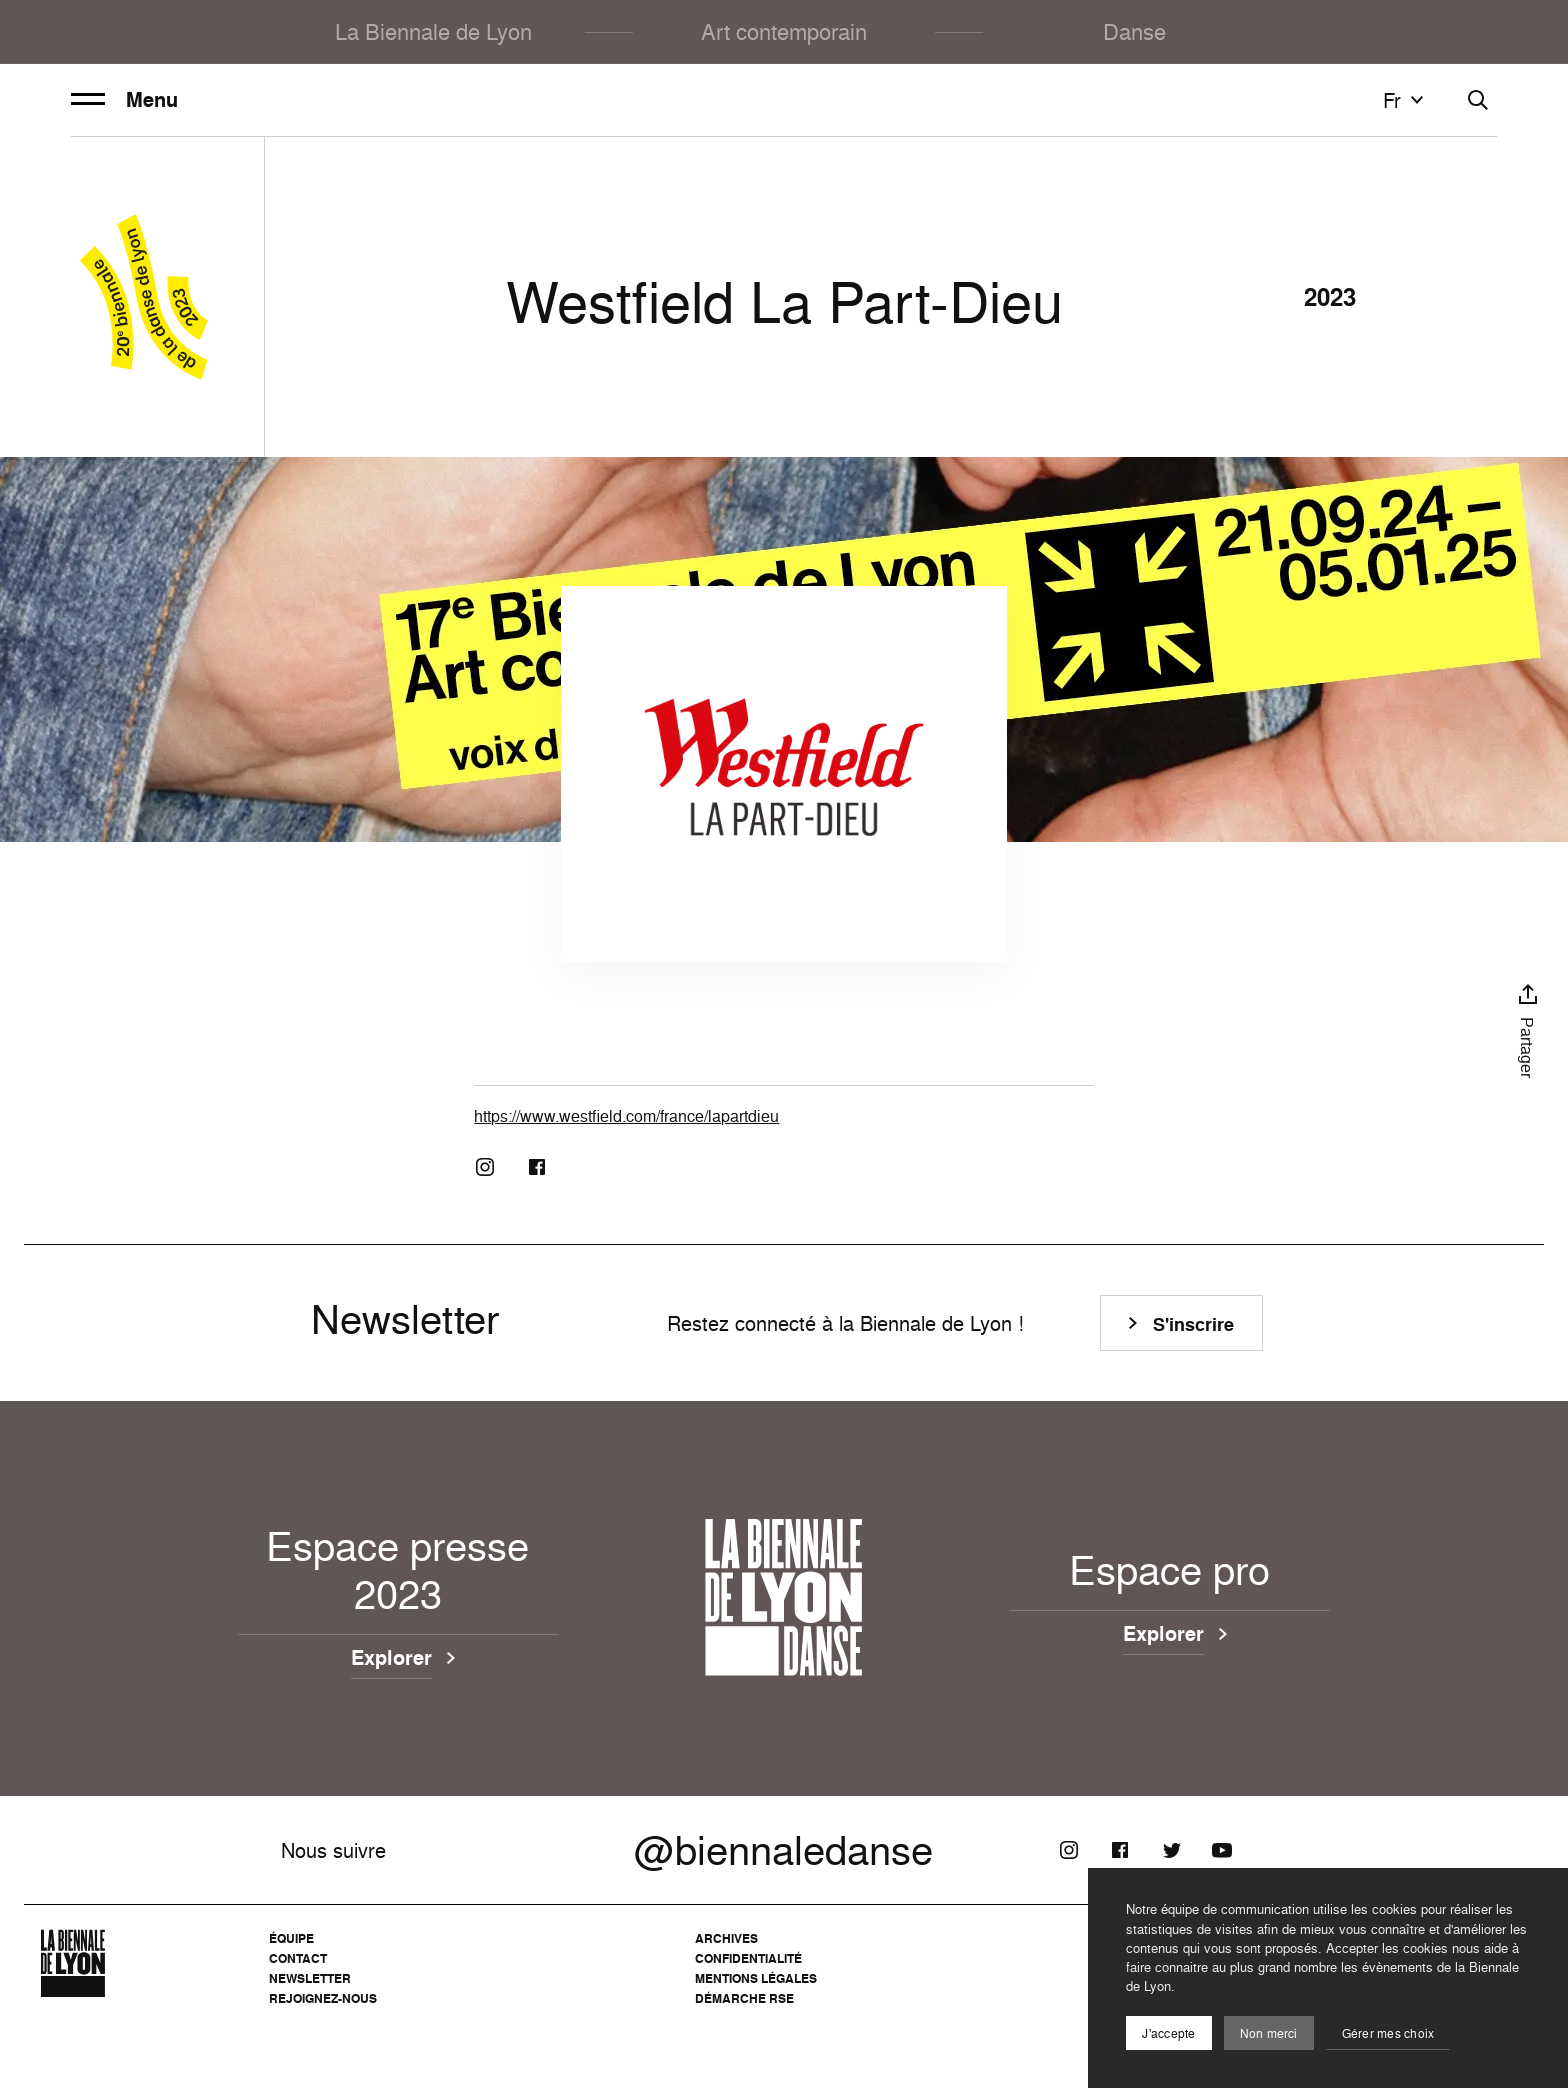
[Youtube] (1222, 1850)
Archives (726, 1938)
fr (1406, 100)
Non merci (1269, 2033)
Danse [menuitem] (1134, 31)
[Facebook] (537, 1167)
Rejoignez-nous (323, 1998)
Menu (124, 100)
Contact (298, 1958)
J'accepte (1168, 2033)
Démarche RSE (744, 1998)
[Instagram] (485, 1167)
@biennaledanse (783, 1850)
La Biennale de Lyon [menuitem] (433, 31)
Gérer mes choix (1388, 2033)
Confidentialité (748, 1958)
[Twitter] (1171, 1850)
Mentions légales (756, 1978)
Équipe (291, 1938)
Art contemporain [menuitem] (784, 31)
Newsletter (310, 1978)
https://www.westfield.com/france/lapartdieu (626, 1116)
